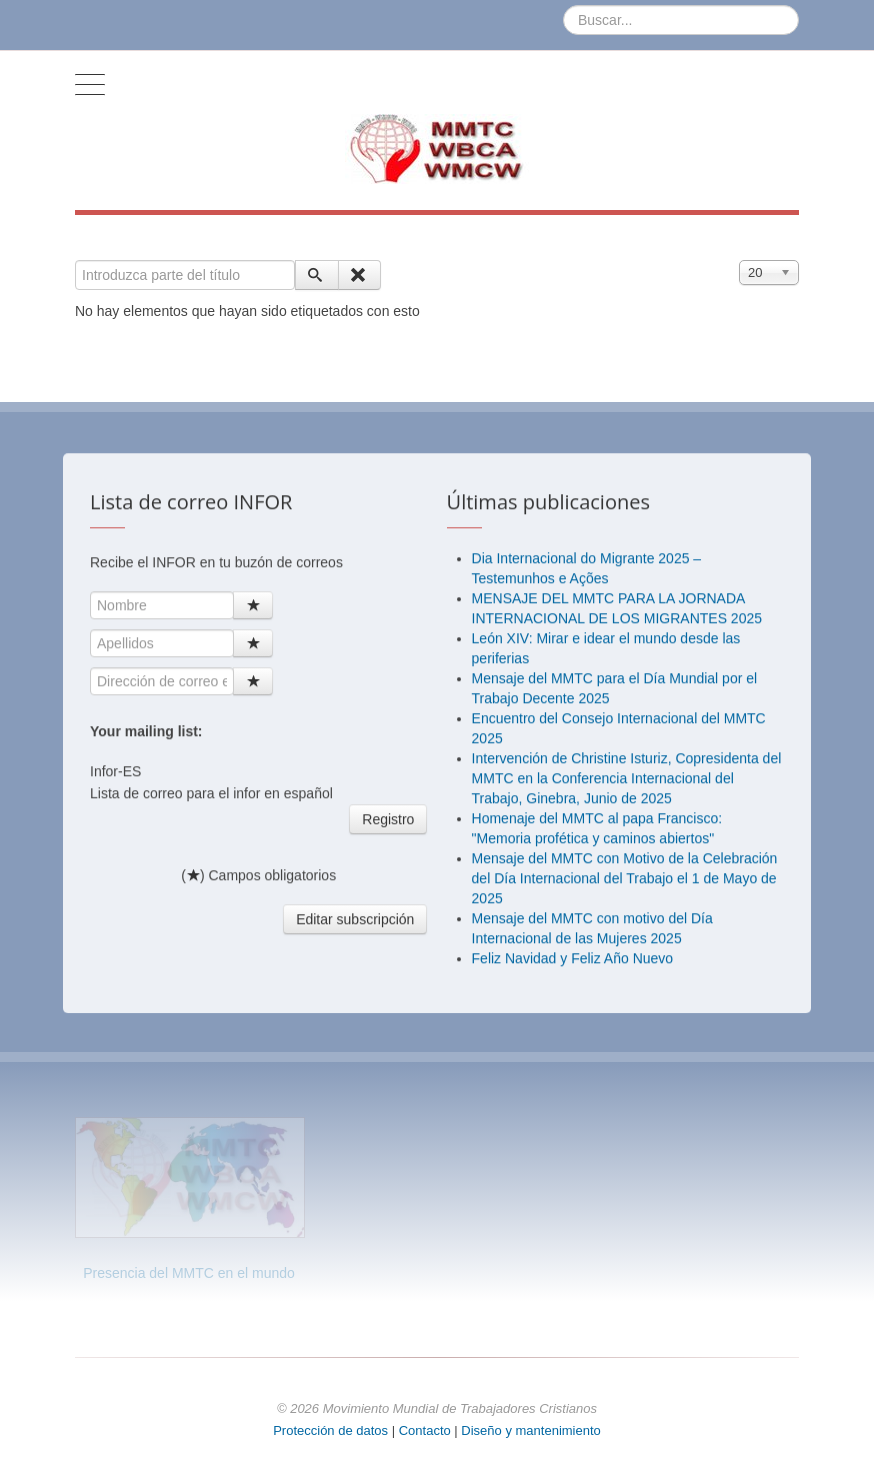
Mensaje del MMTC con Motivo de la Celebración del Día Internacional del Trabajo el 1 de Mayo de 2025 (625, 887)
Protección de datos (330, 1430)
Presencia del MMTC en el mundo (189, 1273)
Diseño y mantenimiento (530, 1430)
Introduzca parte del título (75, 260)
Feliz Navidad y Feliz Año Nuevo (573, 967)
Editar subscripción (355, 928)
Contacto (427, 1430)
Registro (388, 828)
